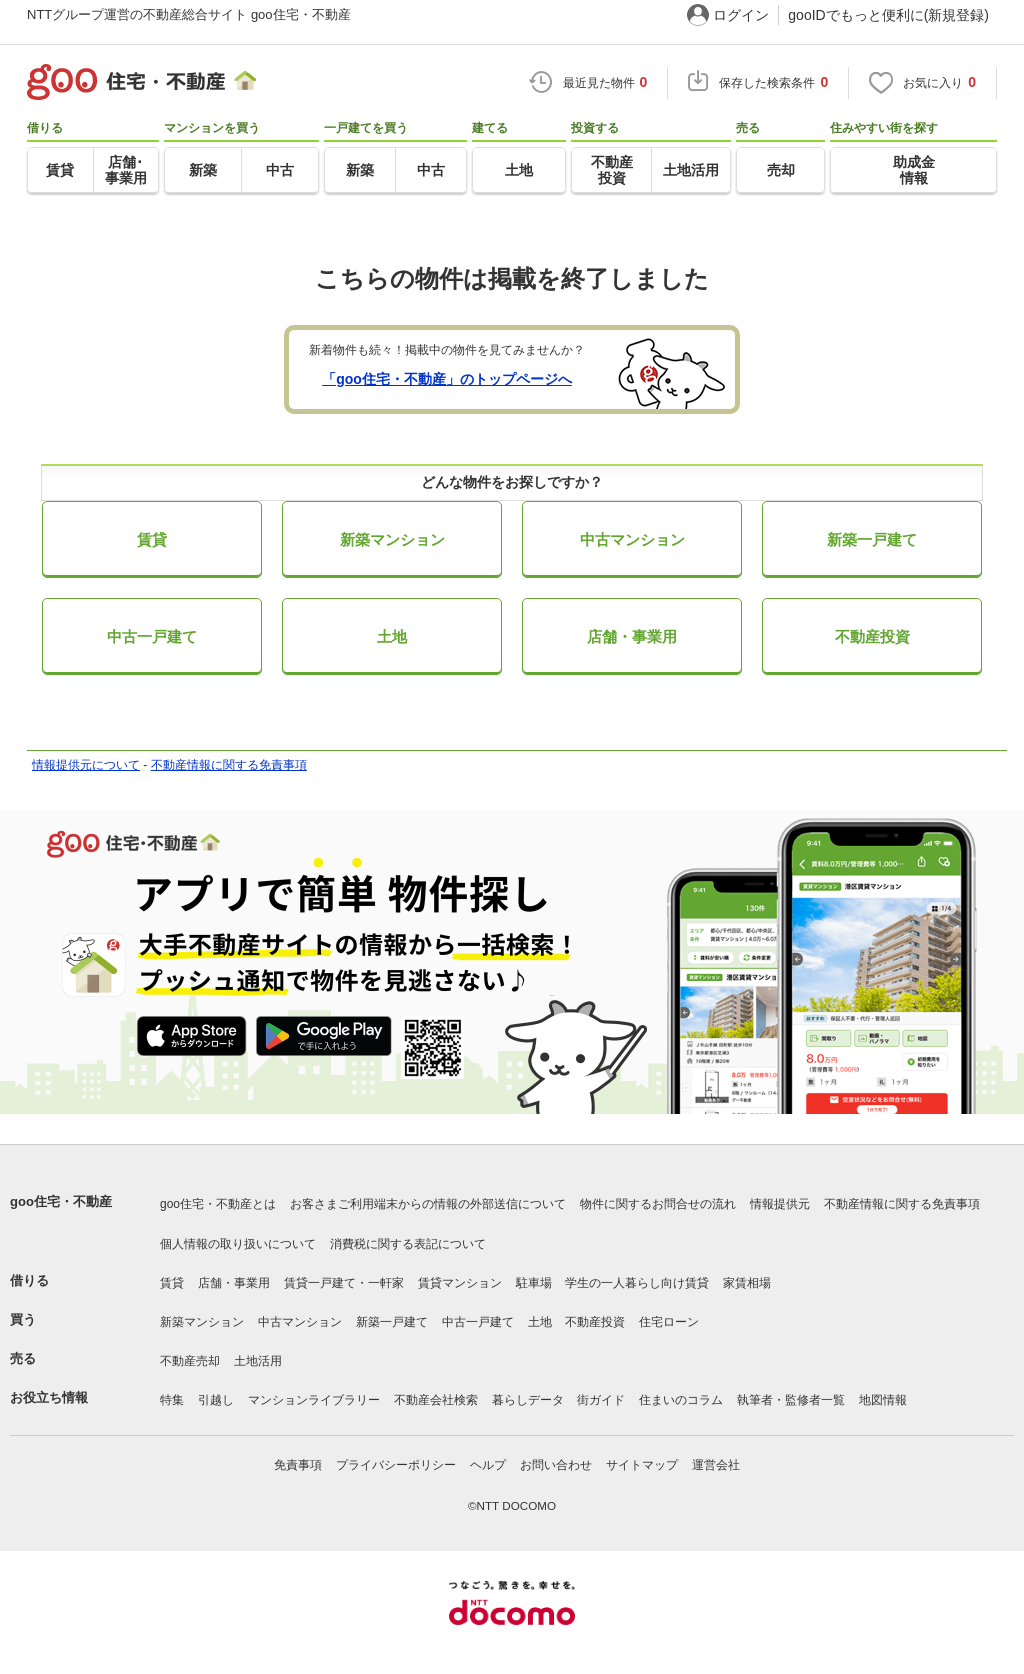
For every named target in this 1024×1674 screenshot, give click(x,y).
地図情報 (883, 1400)
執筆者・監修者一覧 (791, 1400)
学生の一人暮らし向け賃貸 (637, 1283)
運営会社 (716, 1465)
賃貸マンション (460, 1283)
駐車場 (534, 1283)
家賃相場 (747, 1283)
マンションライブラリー (314, 1400)
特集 (172, 1400)
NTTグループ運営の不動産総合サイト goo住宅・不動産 (189, 14)
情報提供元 (780, 1204)
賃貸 (152, 539)
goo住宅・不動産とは (218, 1204)
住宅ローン (669, 1322)
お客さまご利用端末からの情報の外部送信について (428, 1204)
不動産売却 (190, 1361)
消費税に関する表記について (408, 1244)
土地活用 (258, 1361)
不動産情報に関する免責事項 (229, 765)
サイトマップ (642, 1465)
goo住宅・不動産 (61, 1201)
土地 (392, 636)
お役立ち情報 (49, 1397)
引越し (216, 1400)
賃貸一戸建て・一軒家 (344, 1283)
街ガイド (601, 1400)
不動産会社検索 (436, 1400)
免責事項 (298, 1465)
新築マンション (392, 539)
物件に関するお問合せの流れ (658, 1204)
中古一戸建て (152, 636)
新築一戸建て (872, 539)
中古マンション (632, 539)
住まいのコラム (681, 1400)
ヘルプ (488, 1465)
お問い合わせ (556, 1465)
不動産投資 (872, 636)
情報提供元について (86, 765)
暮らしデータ (528, 1400)
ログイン (741, 15)
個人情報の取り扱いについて (238, 1244)
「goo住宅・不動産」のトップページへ (447, 379)
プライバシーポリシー (396, 1465)
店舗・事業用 (632, 636)
